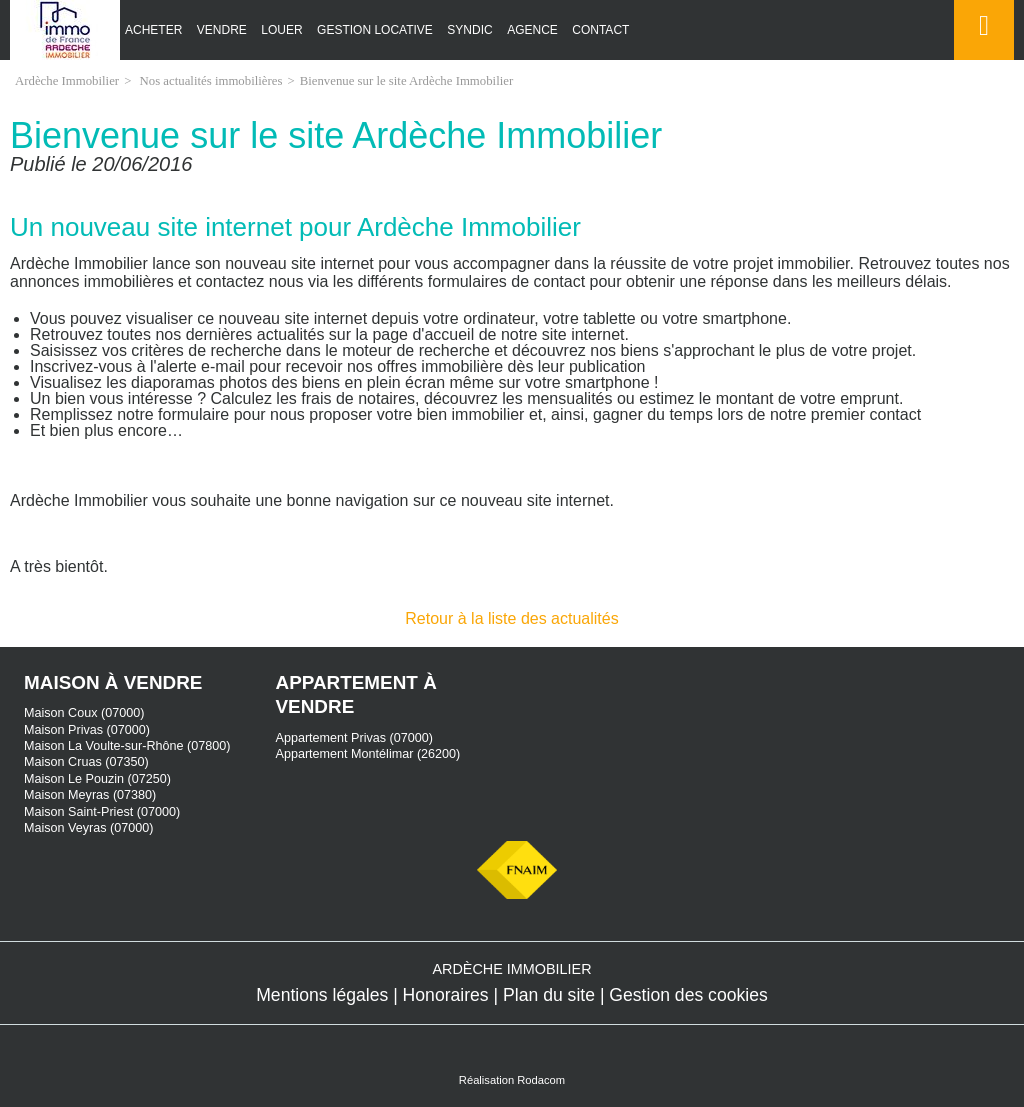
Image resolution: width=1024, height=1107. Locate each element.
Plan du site (549, 995)
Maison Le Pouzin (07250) (97, 779)
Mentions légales (322, 995)
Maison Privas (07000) (87, 730)
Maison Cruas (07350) (86, 762)
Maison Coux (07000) (84, 713)
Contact (600, 30)
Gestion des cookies (688, 995)
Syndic (469, 30)
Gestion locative (375, 30)
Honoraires (446, 995)
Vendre (222, 30)
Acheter (153, 30)
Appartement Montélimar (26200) (368, 754)
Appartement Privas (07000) (355, 738)
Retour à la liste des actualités (511, 618)
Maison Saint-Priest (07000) (102, 812)
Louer (281, 30)
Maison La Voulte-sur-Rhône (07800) (127, 746)
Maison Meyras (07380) (90, 795)
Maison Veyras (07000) (89, 828)
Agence (532, 30)
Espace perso (980, 59)
